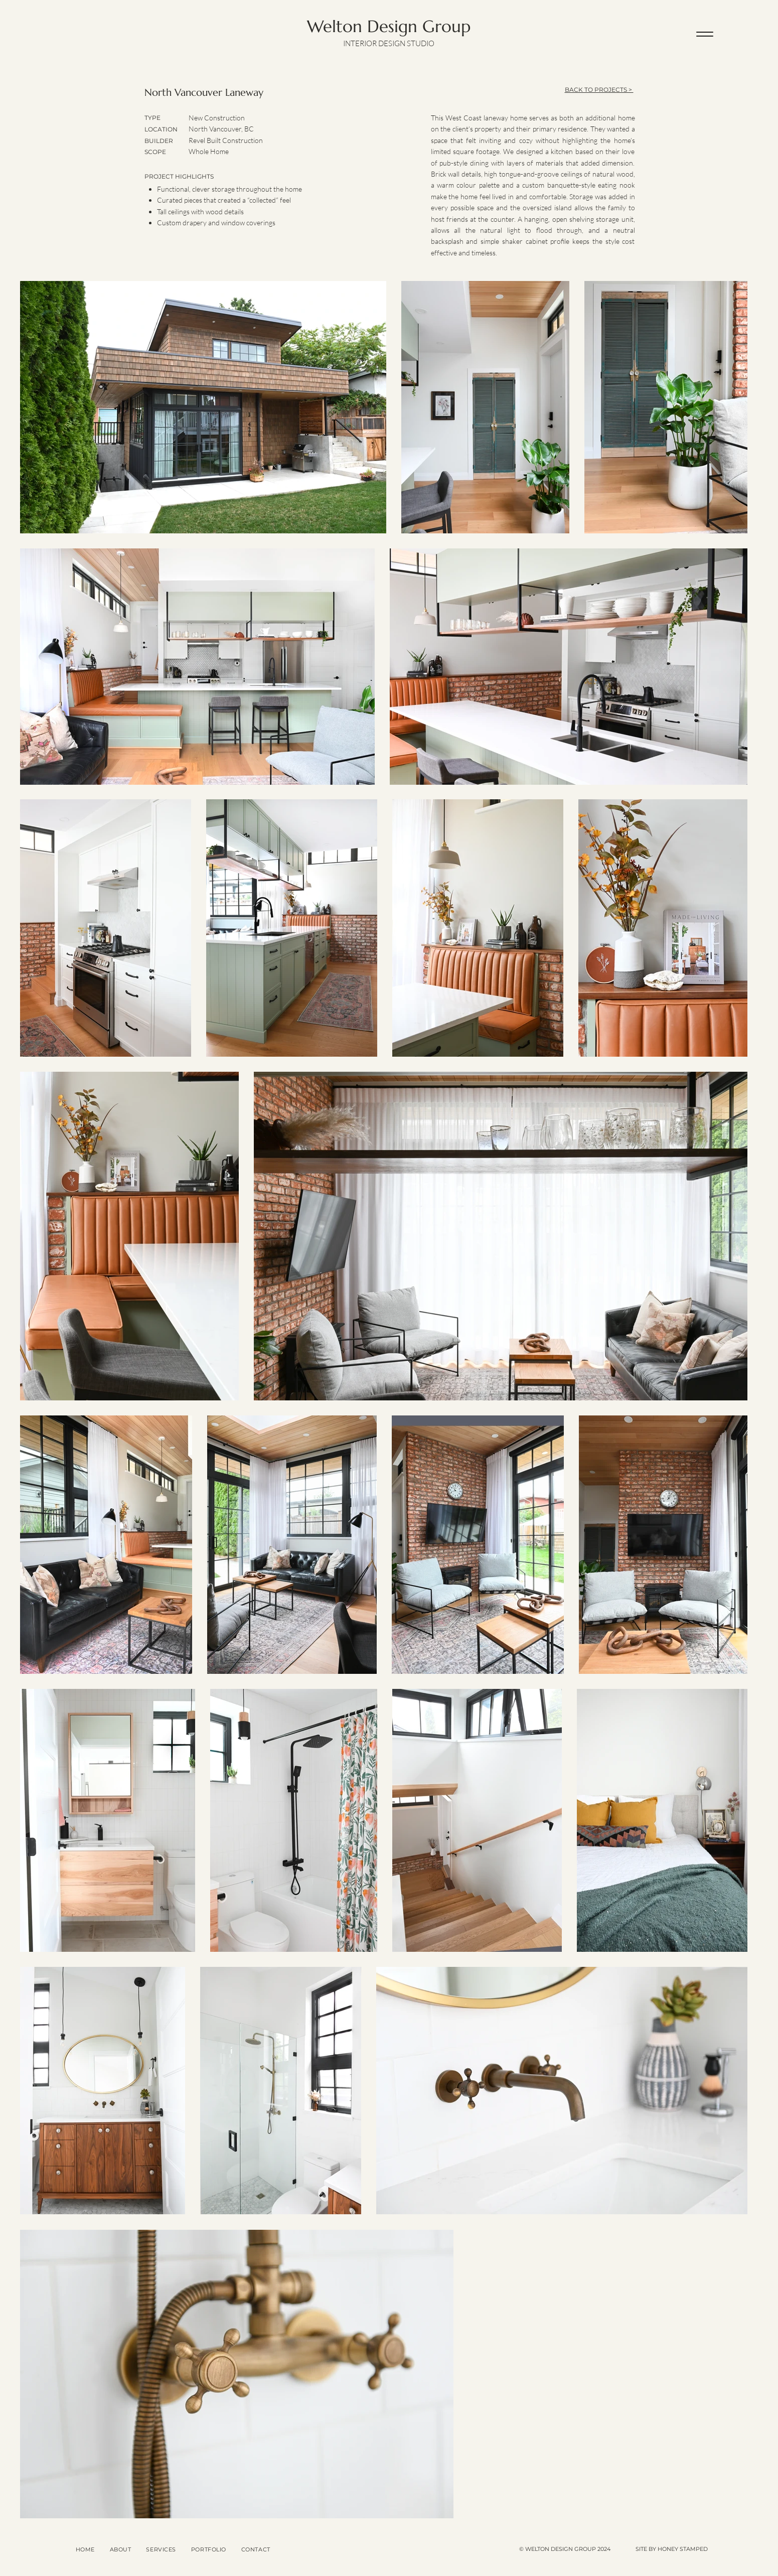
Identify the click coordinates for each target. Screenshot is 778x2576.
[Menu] (705, 34)
